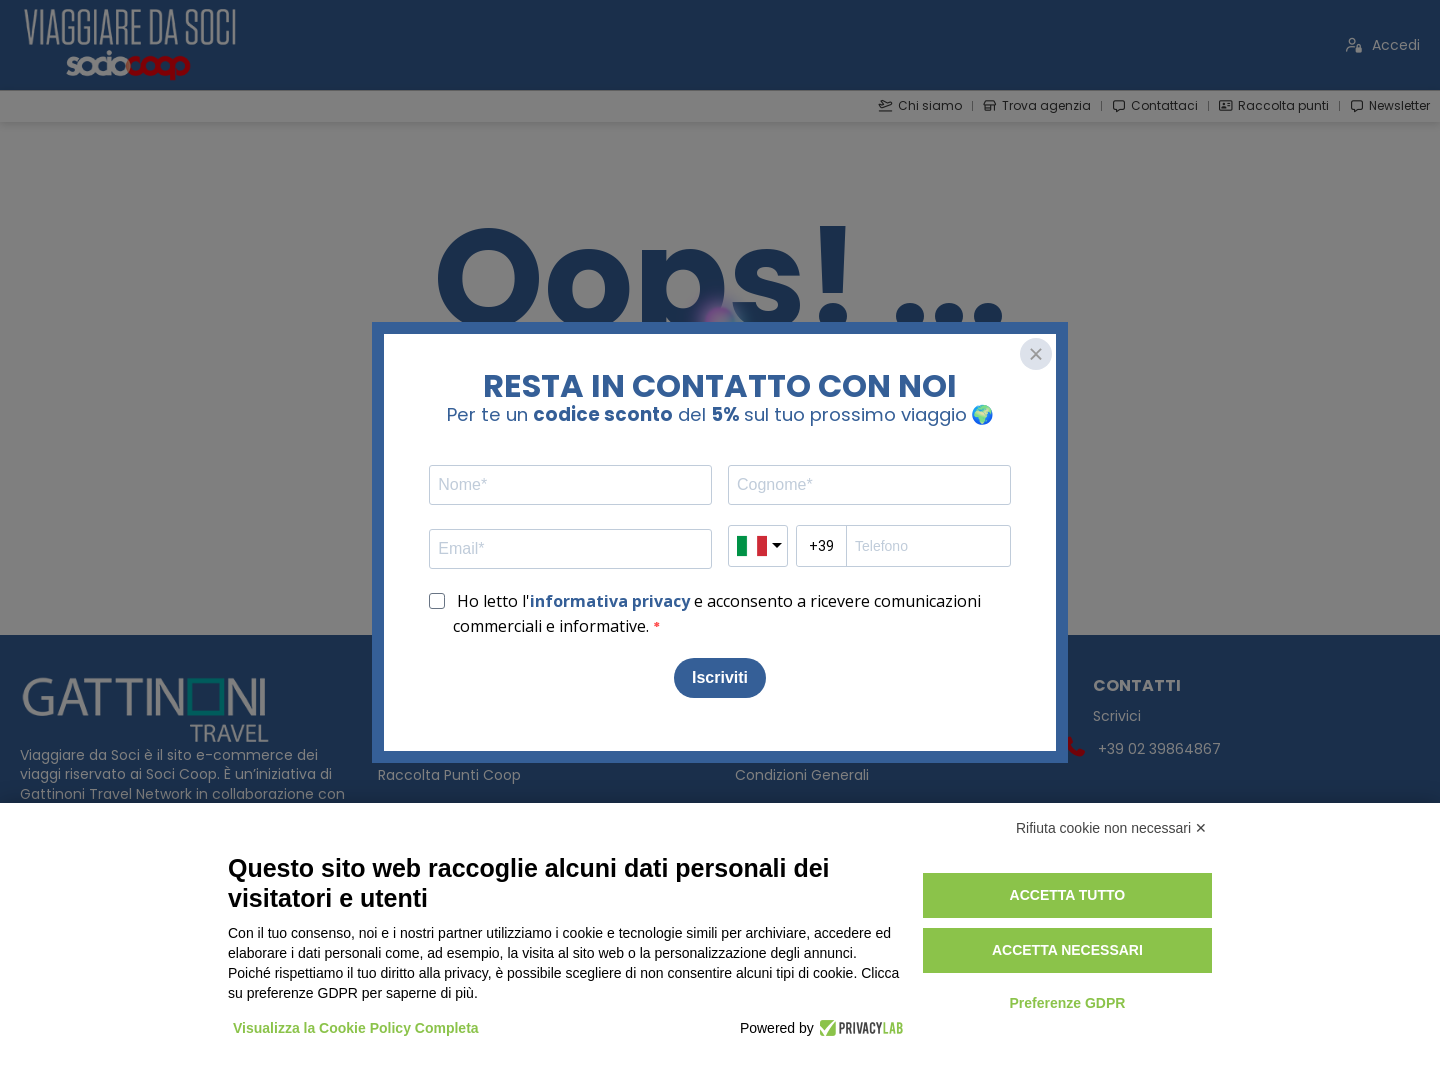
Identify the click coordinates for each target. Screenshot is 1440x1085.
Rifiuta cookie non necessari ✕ (1111, 828)
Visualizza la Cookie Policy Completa (356, 1028)
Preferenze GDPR (1067, 1003)
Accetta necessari (1067, 950)
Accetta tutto (1068, 895)
